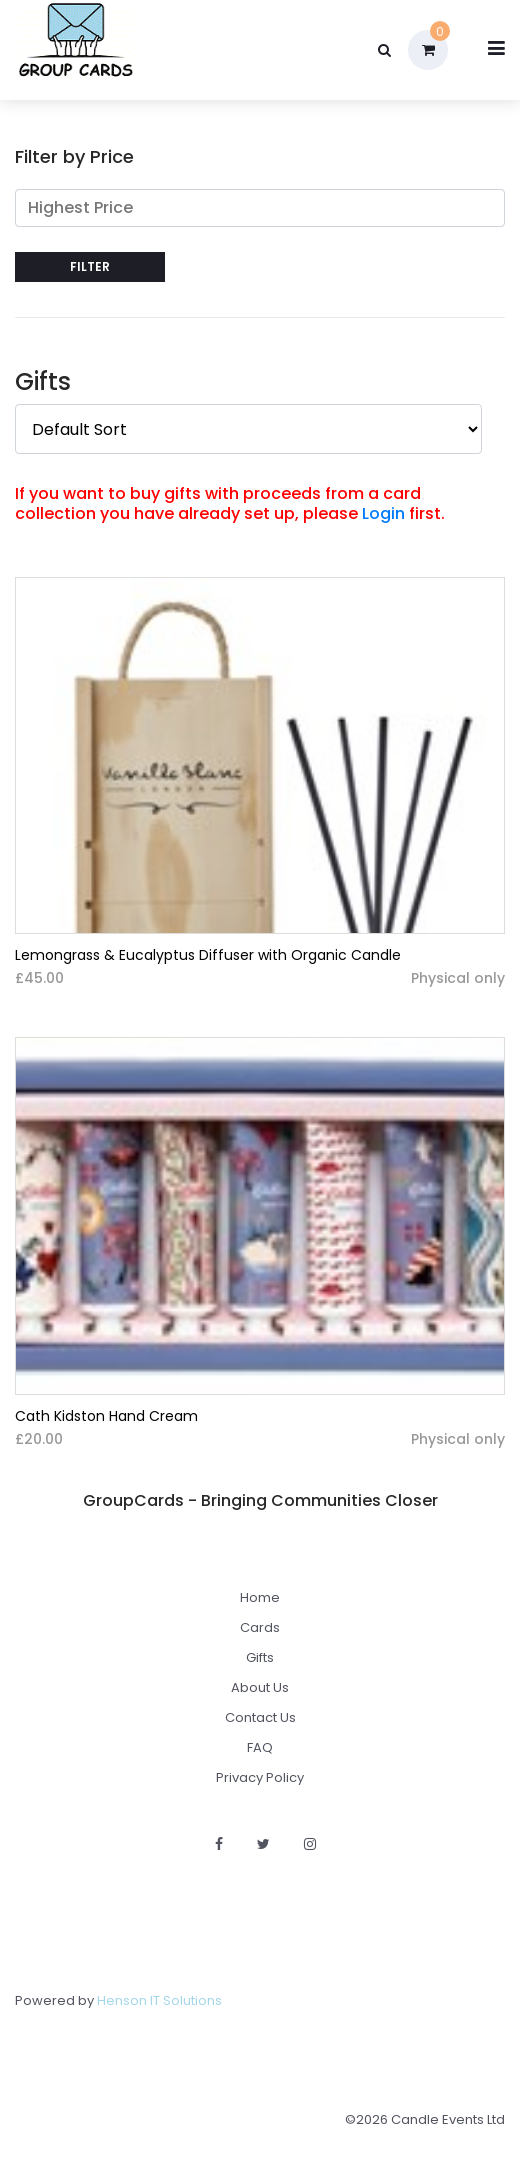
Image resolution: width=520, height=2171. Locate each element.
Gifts (260, 1657)
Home (260, 1597)
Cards (260, 1627)
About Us (260, 1687)
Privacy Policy (260, 1777)
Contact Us (260, 1717)
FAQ (260, 1747)
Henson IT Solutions (159, 2000)
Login (383, 513)
